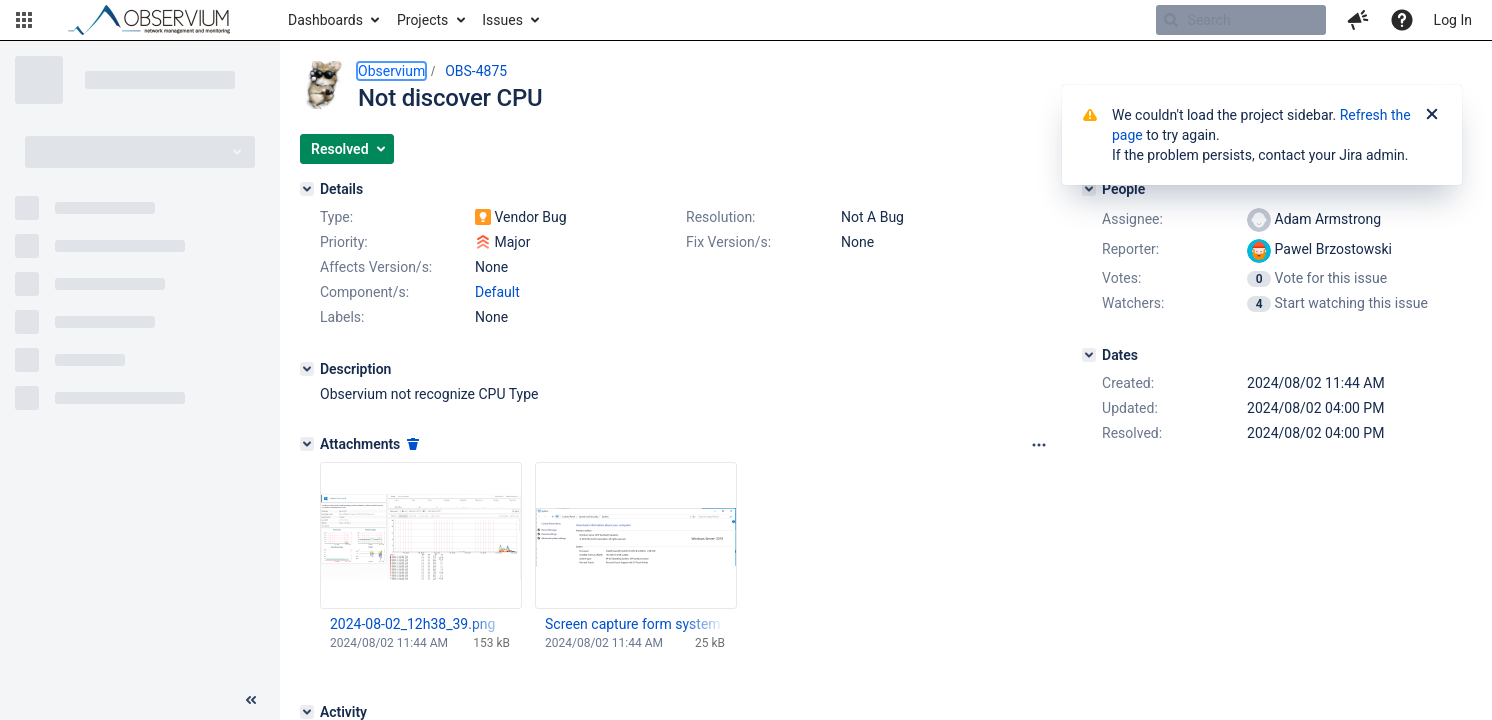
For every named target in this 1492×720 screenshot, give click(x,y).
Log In (1453, 20)
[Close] (1432, 115)
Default (497, 292)
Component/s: (364, 292)
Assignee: (1132, 219)
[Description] (307, 369)
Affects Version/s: (376, 267)
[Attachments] (307, 444)
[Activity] (307, 712)
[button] (24, 20)
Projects (422, 20)
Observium (391, 71)
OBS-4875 (476, 71)
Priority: (344, 242)
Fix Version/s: (728, 242)
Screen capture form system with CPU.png (635, 624)
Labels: (342, 317)
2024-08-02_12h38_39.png (412, 624)
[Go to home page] (158, 20)
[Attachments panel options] (1039, 445)
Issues (502, 20)
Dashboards (325, 20)
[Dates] (1089, 355)
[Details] (307, 189)
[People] (1089, 189)
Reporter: (1130, 249)
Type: (336, 217)
